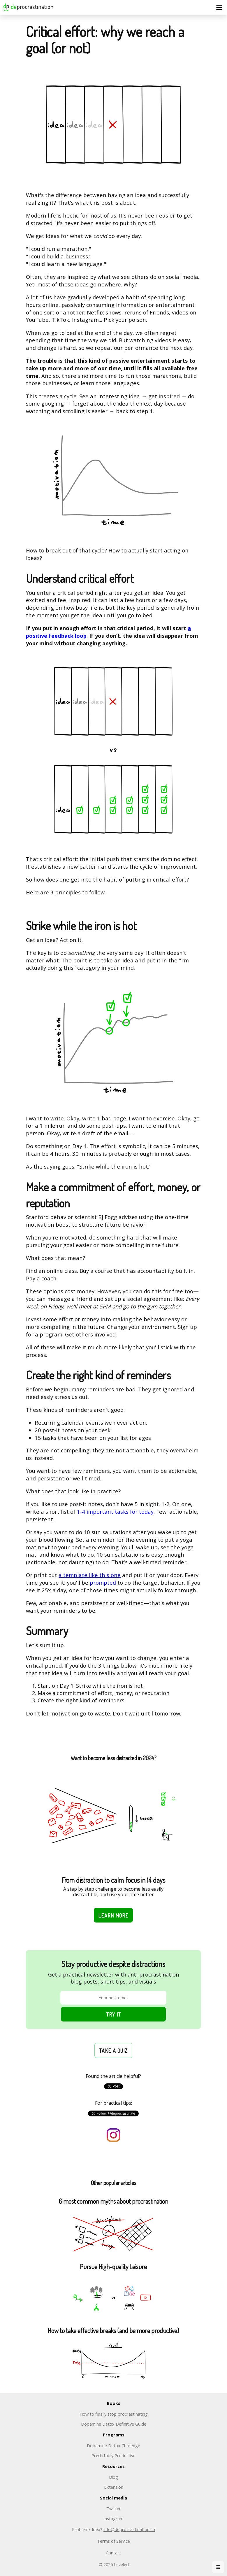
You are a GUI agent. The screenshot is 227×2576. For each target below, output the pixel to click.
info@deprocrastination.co (129, 2529)
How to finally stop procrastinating (114, 2414)
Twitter (113, 2508)
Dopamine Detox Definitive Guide (113, 2424)
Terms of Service (113, 2541)
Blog (113, 2477)
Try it (113, 2014)
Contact (113, 2553)
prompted (103, 1582)
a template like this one (90, 1575)
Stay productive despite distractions (113, 1964)
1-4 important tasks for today (115, 1511)
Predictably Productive (113, 2455)
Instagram (113, 2518)
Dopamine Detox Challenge (113, 2445)
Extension (113, 2487)
